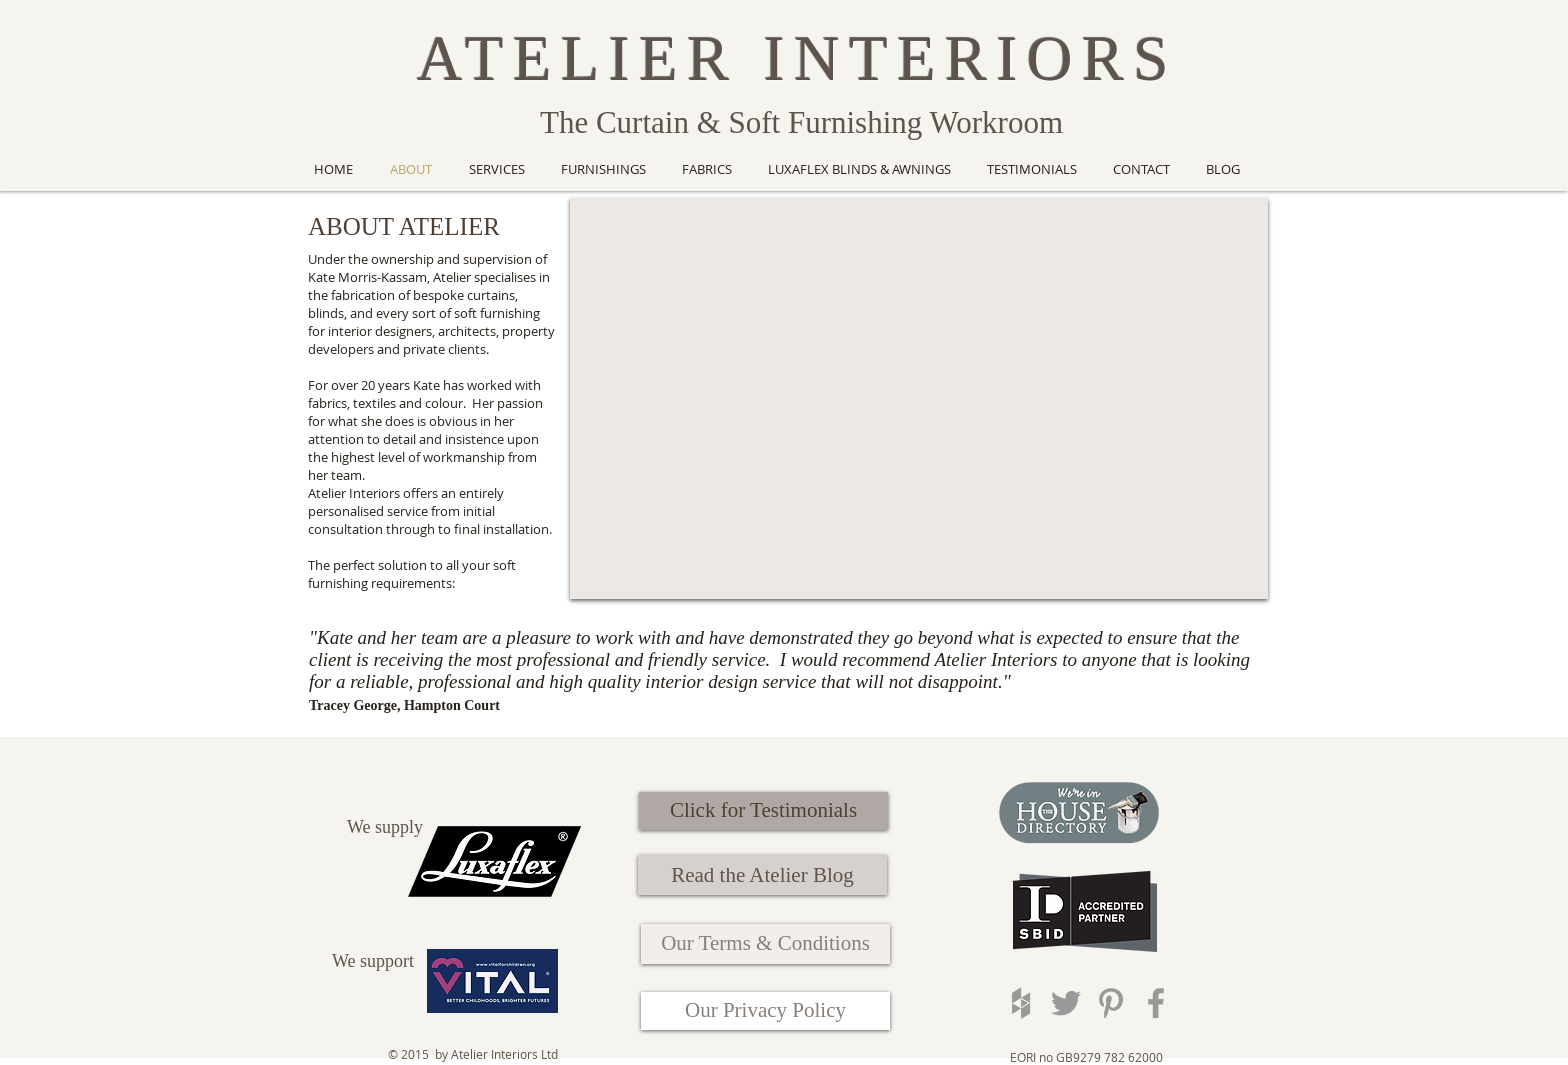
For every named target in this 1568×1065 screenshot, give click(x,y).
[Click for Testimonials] (763, 811)
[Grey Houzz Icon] (1021, 1003)
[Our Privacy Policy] (765, 1011)
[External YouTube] (919, 398)
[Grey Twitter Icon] (1066, 1003)
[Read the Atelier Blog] (762, 875)
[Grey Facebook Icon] (1156, 1003)
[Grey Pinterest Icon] (1111, 1003)
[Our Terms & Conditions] (765, 944)
